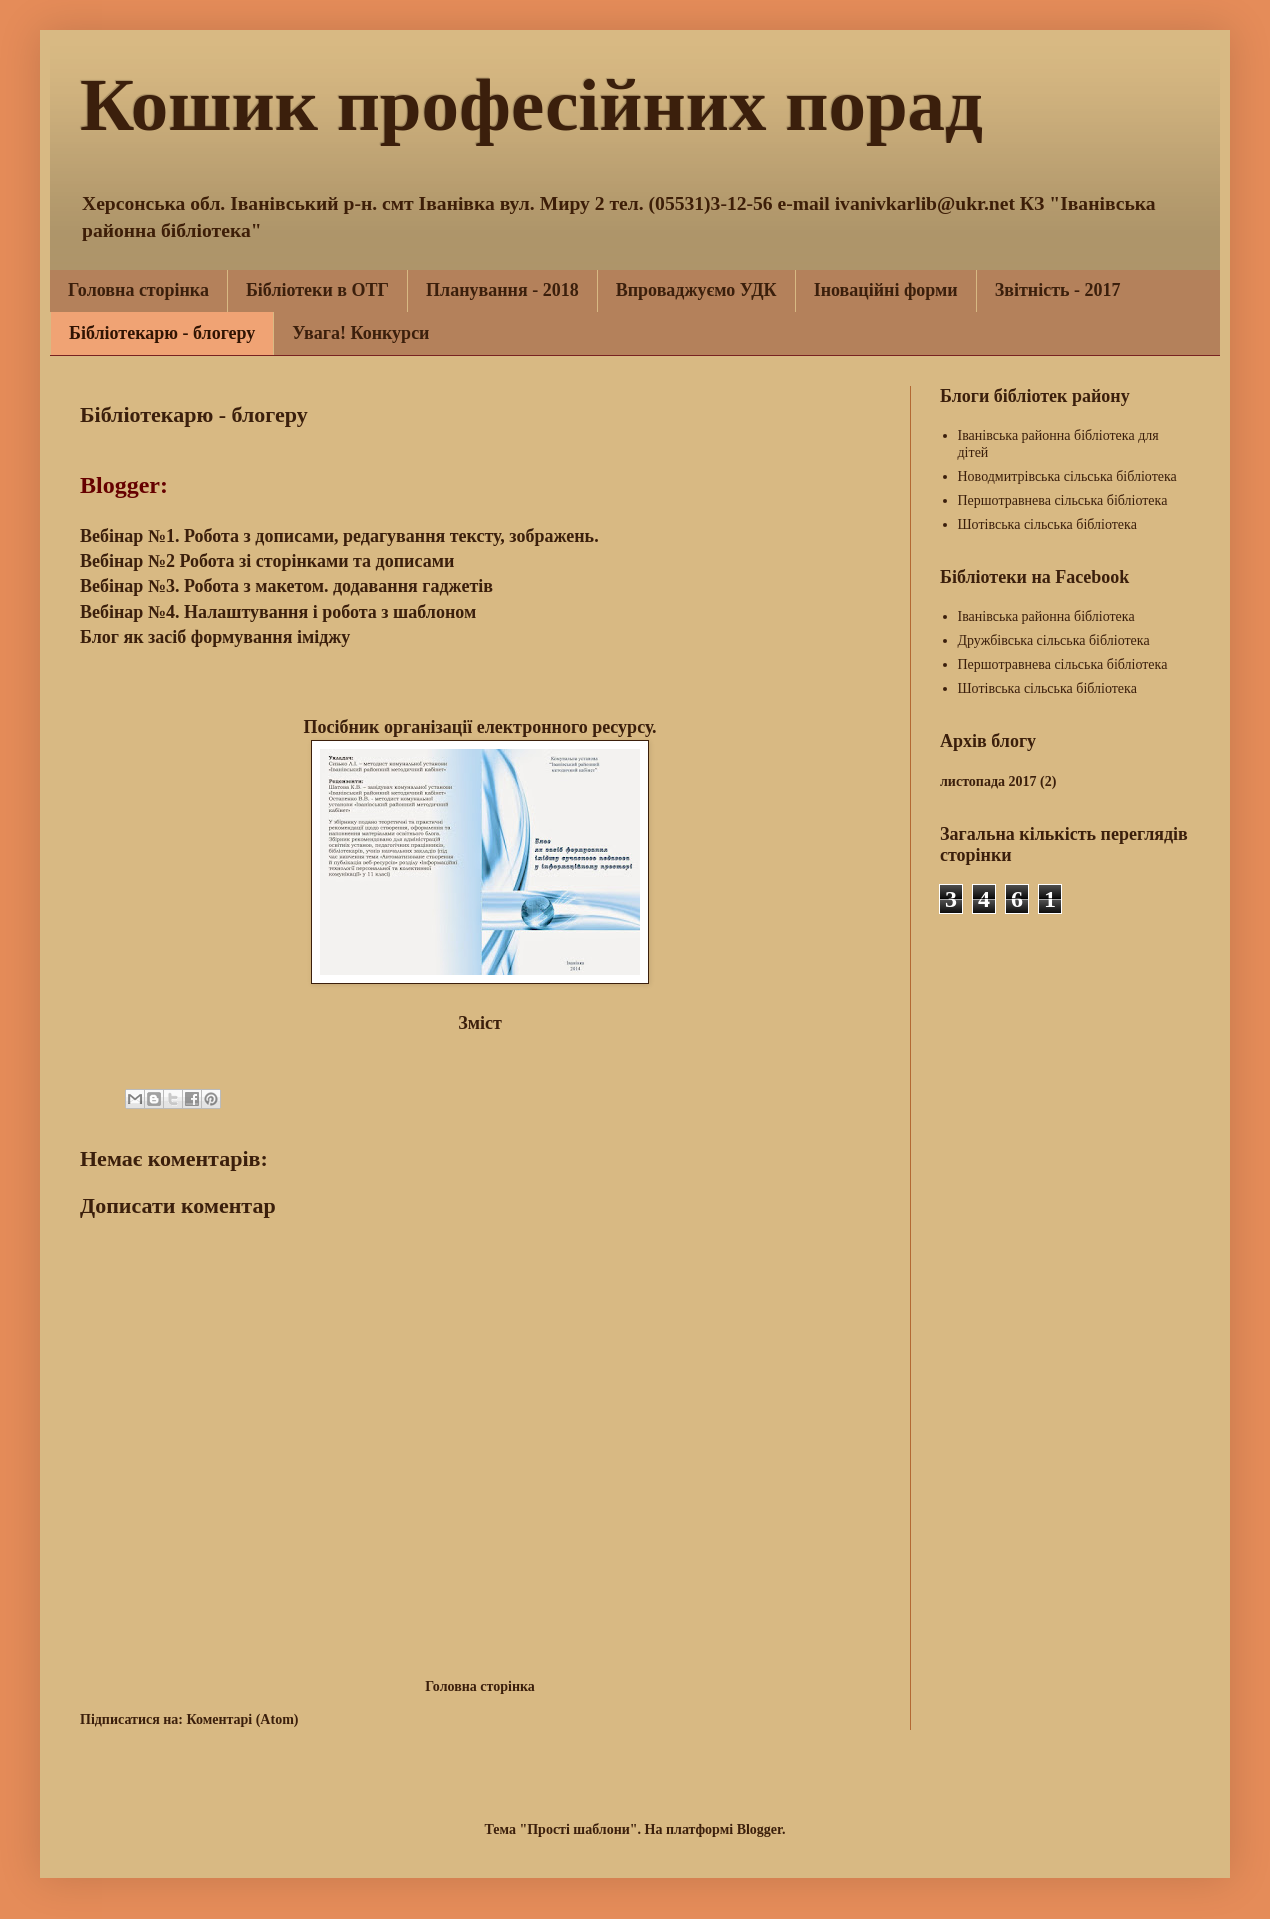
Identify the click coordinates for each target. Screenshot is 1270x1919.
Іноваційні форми (886, 290)
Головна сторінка (138, 290)
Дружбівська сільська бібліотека (1054, 640)
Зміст (480, 1023)
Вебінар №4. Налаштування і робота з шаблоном (278, 612)
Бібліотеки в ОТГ (317, 290)
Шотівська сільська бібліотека (1047, 524)
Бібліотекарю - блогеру (162, 333)
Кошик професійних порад (531, 104)
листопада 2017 (988, 781)
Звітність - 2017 (1058, 290)
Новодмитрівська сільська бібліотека (1067, 476)
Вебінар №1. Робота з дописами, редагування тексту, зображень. (341, 536)
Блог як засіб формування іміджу (215, 637)
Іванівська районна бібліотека (1046, 616)
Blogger (759, 1829)
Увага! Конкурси (360, 333)
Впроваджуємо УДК (696, 290)
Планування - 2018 (502, 290)
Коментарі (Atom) (242, 1719)
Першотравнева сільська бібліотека (1063, 500)
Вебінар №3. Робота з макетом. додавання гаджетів (288, 586)
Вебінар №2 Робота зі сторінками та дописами (267, 561)
